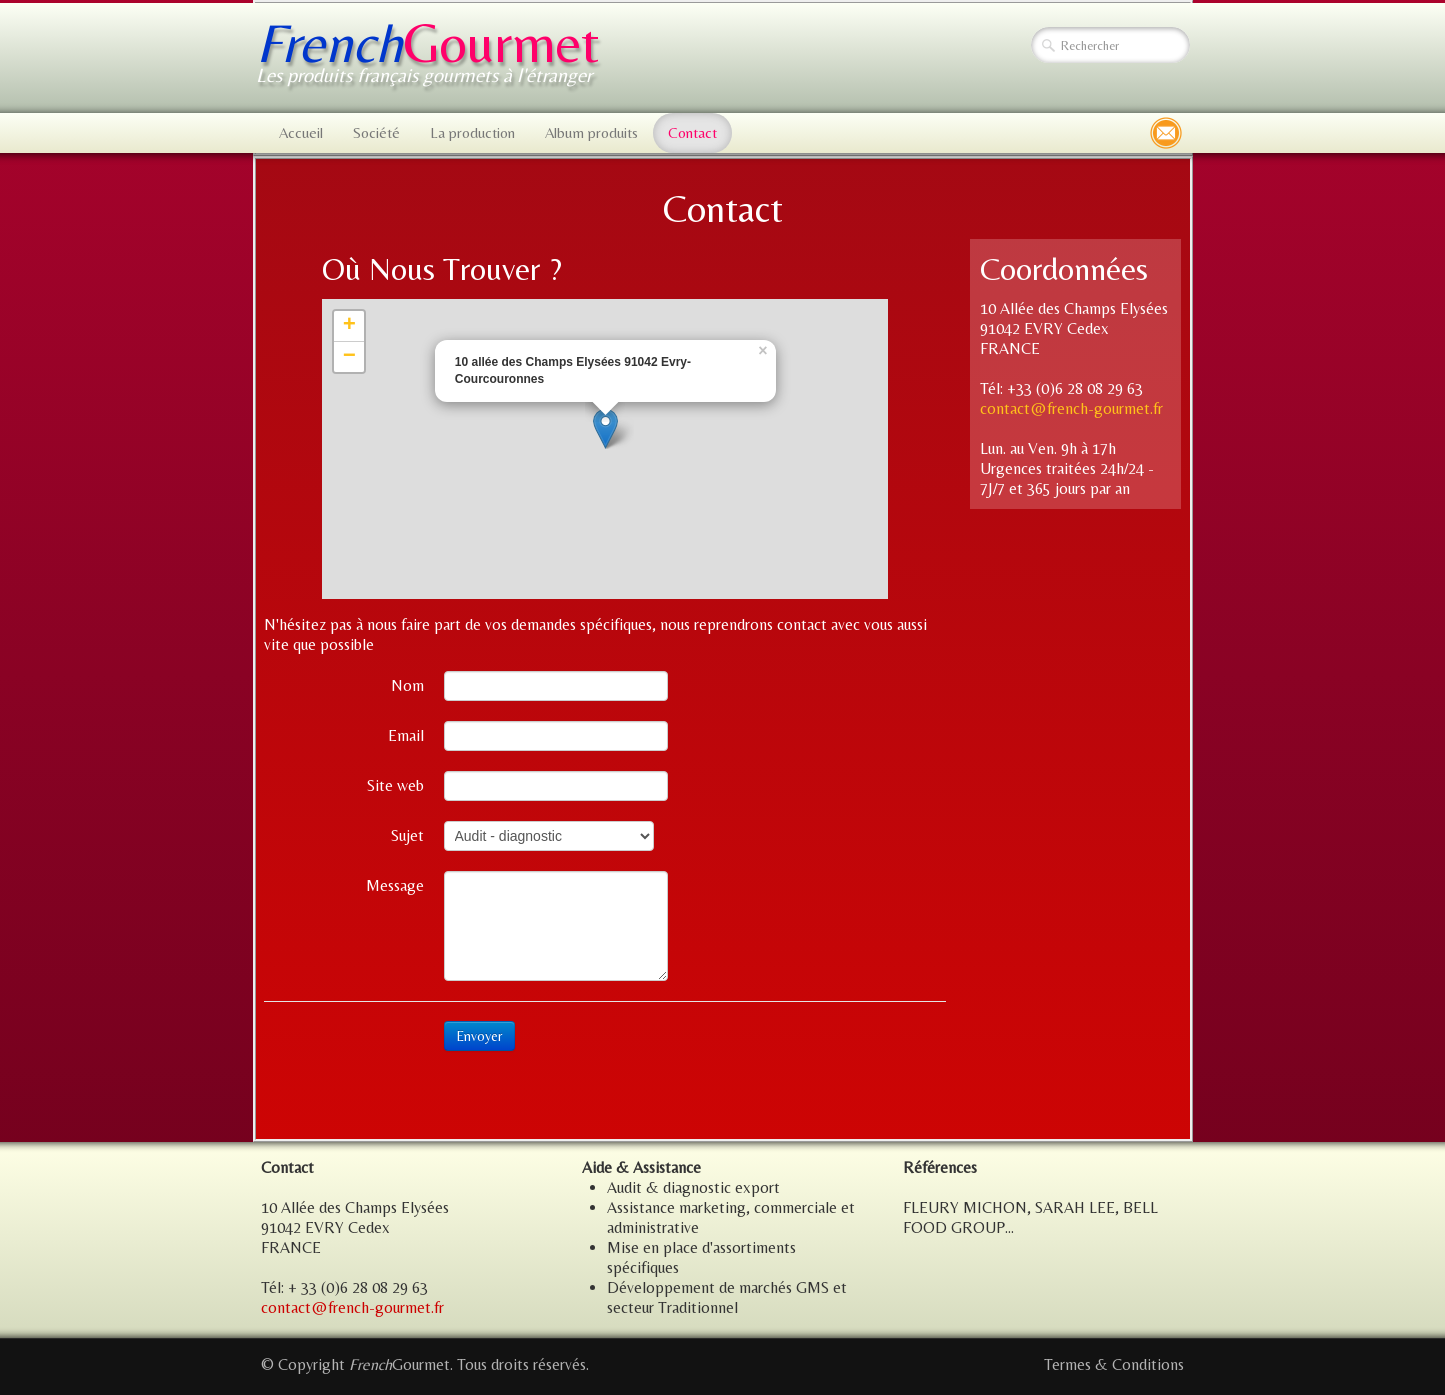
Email (406, 735)
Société (376, 132)
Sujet (407, 835)
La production (472, 132)
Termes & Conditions (1114, 1364)
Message (395, 885)
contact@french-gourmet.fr (1071, 408)
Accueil (301, 132)
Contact (692, 132)
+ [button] (349, 326)
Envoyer (479, 1036)
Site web (395, 785)
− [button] (349, 357)
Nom (407, 685)
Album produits (591, 132)
